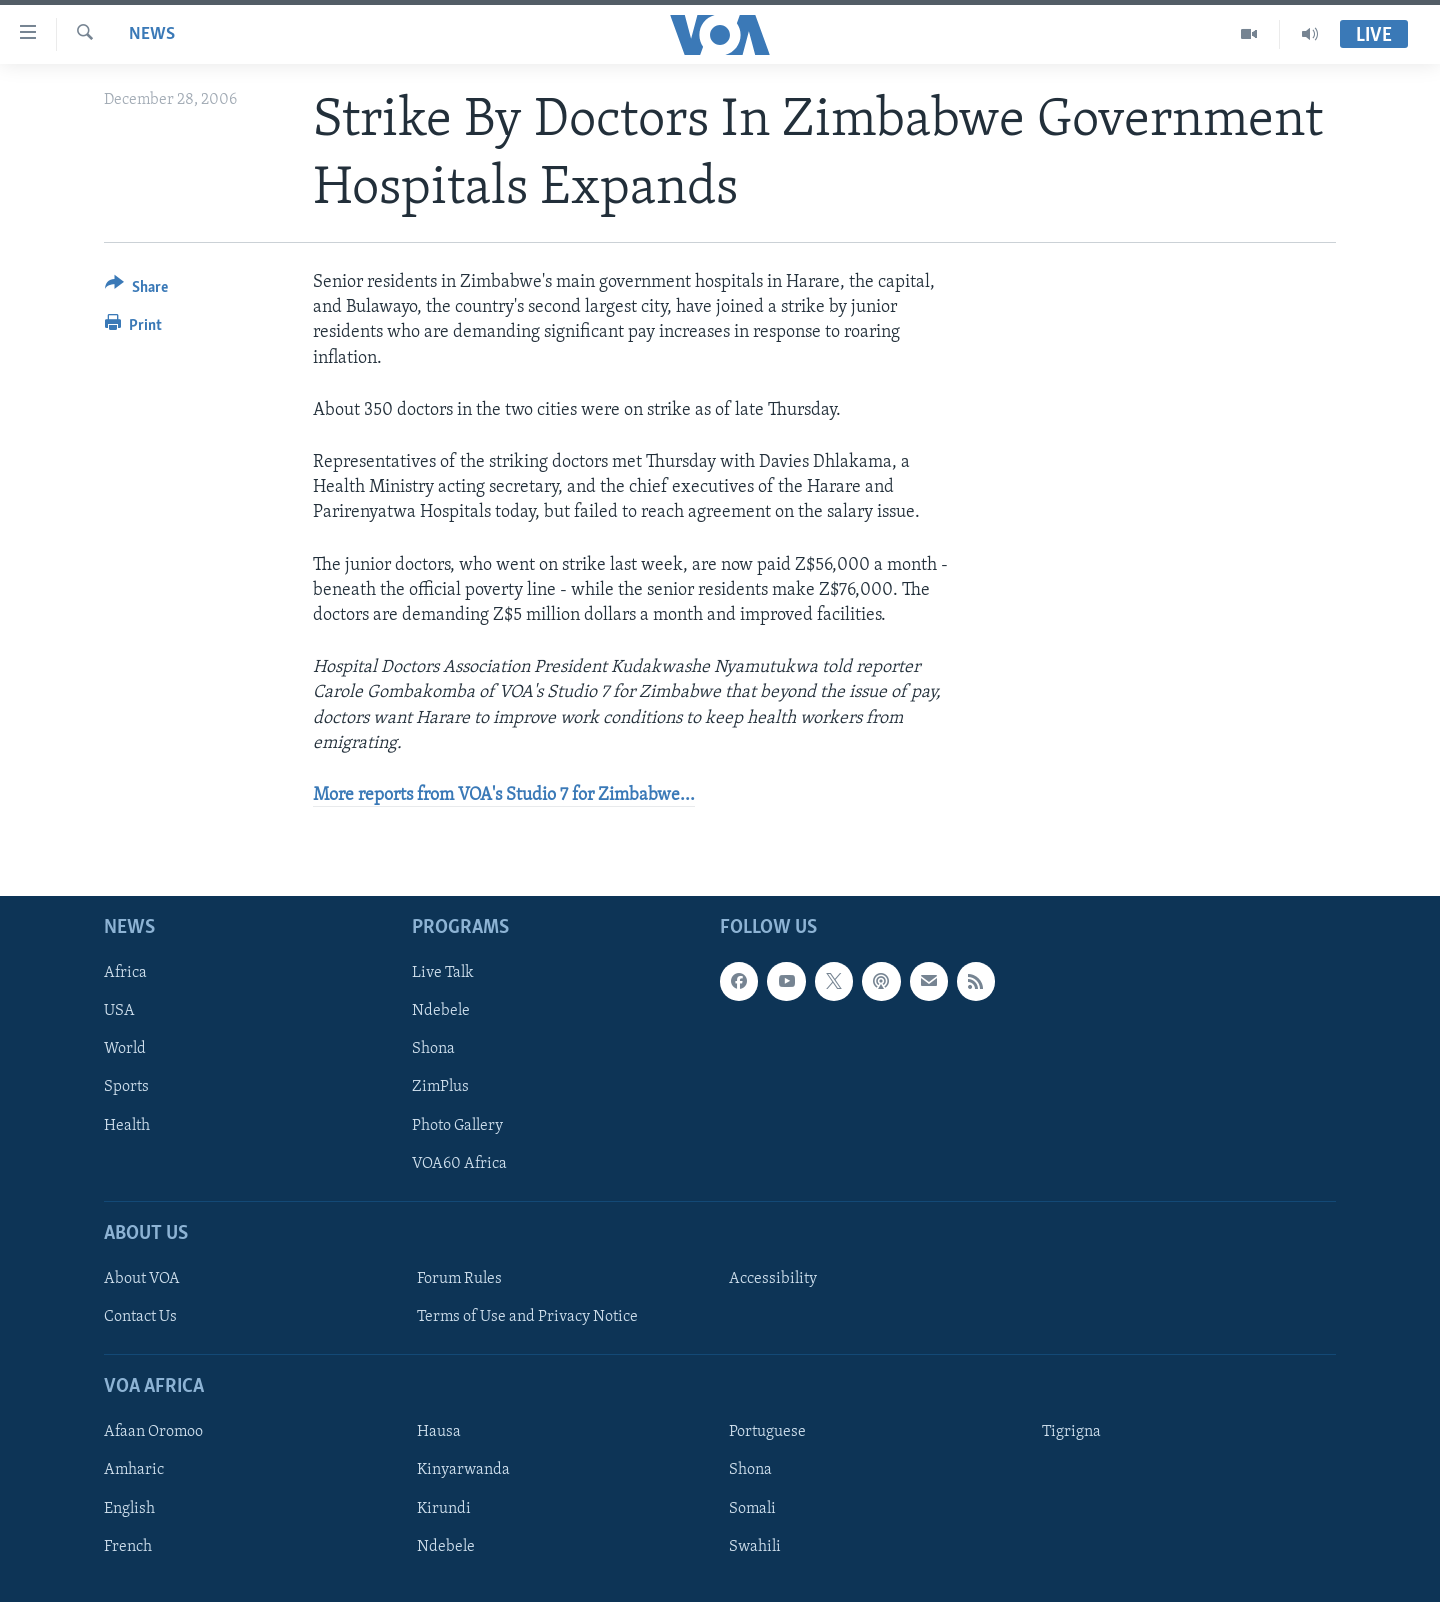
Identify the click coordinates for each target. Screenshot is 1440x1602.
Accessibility (773, 1279)
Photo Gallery (457, 1126)
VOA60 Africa (459, 1164)
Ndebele (441, 1011)
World (125, 1050)
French (128, 1547)
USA (119, 1011)
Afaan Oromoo (153, 1432)
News (152, 34)
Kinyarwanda (463, 1471)
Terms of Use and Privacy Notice (527, 1317)
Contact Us (140, 1317)
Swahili (755, 1547)
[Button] (136, 290)
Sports (126, 1088)
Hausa (439, 1432)
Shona (433, 1050)
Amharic (134, 1471)
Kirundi (444, 1509)
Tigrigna (1071, 1432)
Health (127, 1126)
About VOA (142, 1279)
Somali (752, 1509)
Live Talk (443, 973)
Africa (125, 973)
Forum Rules (459, 1279)
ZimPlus (440, 1088)
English (129, 1509)
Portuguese (767, 1432)
